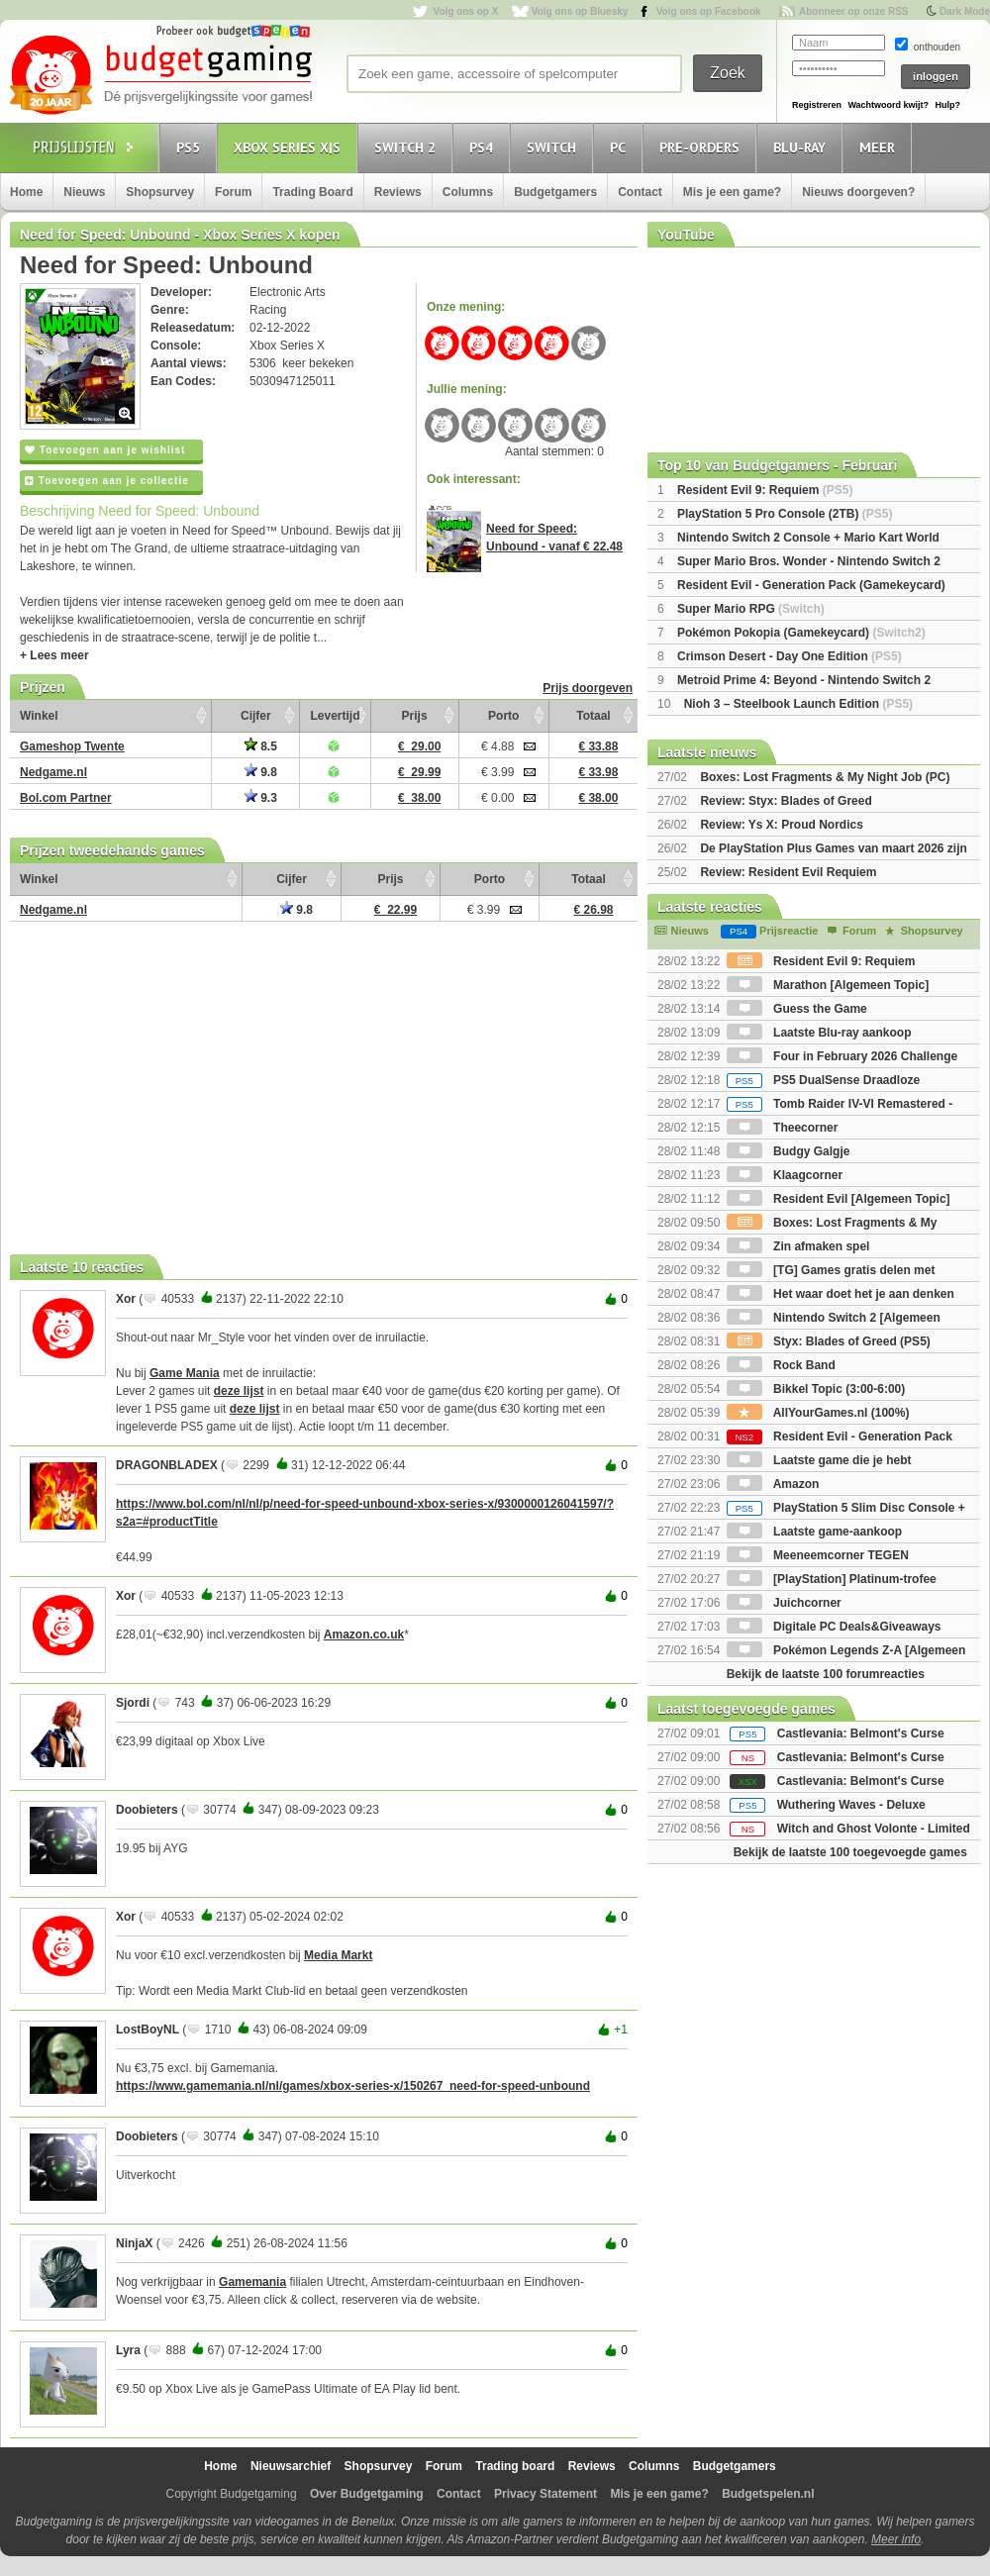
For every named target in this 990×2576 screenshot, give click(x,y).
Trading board (514, 2466)
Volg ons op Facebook (708, 11)
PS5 (191, 147)
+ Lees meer (54, 655)
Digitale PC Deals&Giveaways (834, 1627)
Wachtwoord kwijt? (888, 105)
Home (26, 192)
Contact (640, 192)
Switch (554, 147)
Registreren (817, 105)
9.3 (261, 798)
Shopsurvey (160, 192)
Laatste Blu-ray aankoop (819, 1033)
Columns (468, 192)
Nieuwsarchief (290, 2466)
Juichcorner (784, 1603)
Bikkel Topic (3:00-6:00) (816, 1389)
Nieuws (84, 192)
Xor (126, 1299)
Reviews (398, 192)
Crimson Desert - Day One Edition (789, 656)
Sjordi (132, 1703)
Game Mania (184, 1373)
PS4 (484, 147)
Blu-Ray (802, 147)
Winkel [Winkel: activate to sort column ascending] (39, 716)
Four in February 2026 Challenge (842, 1056)
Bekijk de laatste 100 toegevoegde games (850, 1852)
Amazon (773, 1484)
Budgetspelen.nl (768, 2494)
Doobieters (147, 1810)
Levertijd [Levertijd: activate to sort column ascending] (334, 716)
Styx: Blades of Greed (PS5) (829, 1341)
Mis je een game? (732, 192)
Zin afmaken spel (798, 1246)
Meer (880, 147)
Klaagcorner (784, 1175)
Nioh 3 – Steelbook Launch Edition (798, 704)
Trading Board (312, 192)
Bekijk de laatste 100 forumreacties (826, 1674)
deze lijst (239, 1391)
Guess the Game (797, 1009)
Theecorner (783, 1128)
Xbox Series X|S (290, 147)
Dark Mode (965, 11)
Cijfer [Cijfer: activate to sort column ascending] (256, 716)
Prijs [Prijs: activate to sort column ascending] (415, 716)
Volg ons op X (465, 11)
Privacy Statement (545, 2494)
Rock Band (781, 1365)
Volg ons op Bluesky (580, 11)
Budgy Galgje (788, 1151)
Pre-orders (702, 147)
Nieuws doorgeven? (858, 192)
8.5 (261, 746)
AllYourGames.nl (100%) (818, 1413)
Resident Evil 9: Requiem (764, 490)
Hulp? (947, 105)
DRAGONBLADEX (167, 1465)
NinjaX (134, 2243)
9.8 (261, 772)
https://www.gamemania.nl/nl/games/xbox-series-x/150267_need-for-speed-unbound (353, 2086)
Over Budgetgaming (367, 2494)
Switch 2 (408, 147)
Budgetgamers (555, 192)
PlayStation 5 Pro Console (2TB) (784, 514)
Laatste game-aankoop (814, 1531)
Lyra (128, 2350)
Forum (233, 192)
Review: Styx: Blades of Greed (785, 801)
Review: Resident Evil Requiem (788, 872)
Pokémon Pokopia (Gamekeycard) (801, 633)
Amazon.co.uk (364, 1634)
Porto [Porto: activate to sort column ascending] (503, 716)
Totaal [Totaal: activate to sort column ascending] (593, 716)
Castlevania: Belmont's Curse (860, 1733)
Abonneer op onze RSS (854, 11)
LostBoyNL (147, 2029)
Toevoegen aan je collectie (107, 480)
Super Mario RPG (751, 609)
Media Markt (338, 1955)
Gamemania (252, 2282)
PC (621, 147)
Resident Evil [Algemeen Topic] (838, 1199)
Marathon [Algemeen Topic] (828, 985)
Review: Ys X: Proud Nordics (781, 825)
